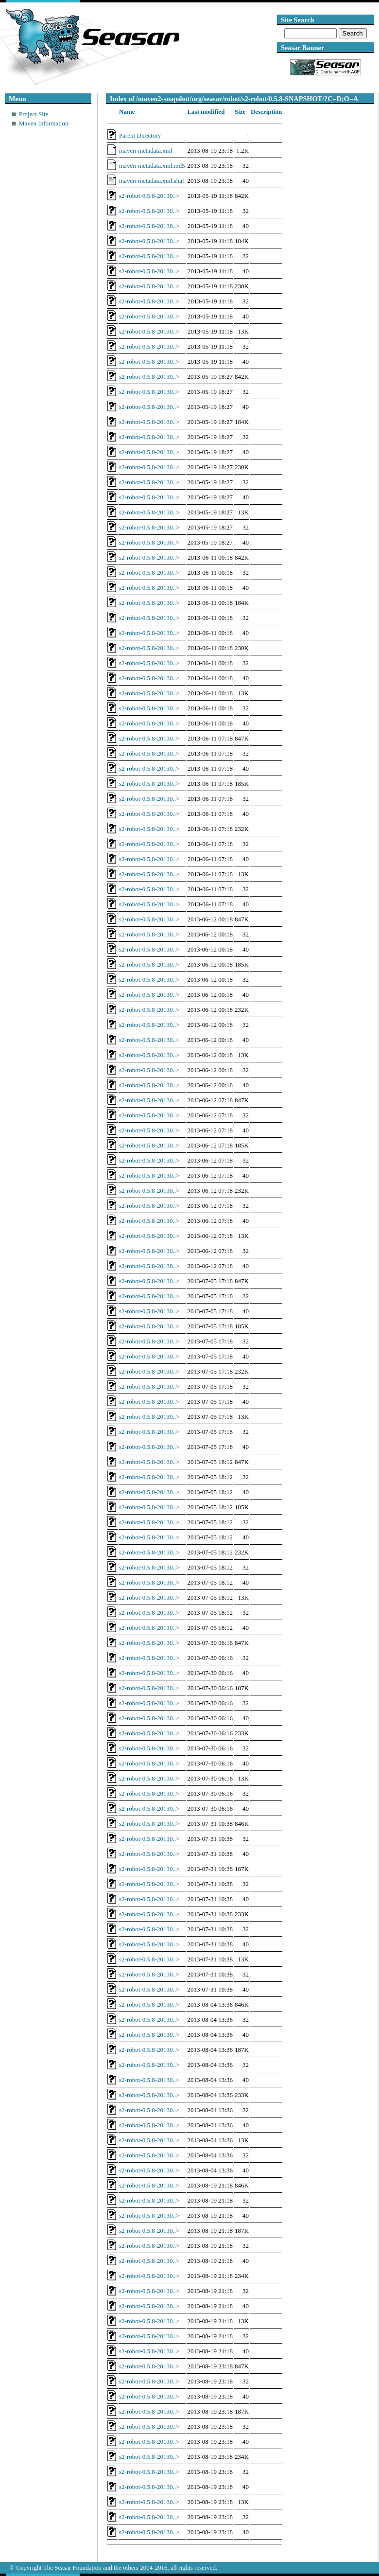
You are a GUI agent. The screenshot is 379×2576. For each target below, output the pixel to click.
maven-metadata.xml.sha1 (152, 180)
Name (127, 111)
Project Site (33, 114)
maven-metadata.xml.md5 (152, 165)
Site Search (297, 20)
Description (266, 111)
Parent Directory (140, 135)
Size (240, 111)
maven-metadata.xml (145, 150)
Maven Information (43, 123)
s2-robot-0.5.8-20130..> (149, 195)
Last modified (205, 111)
